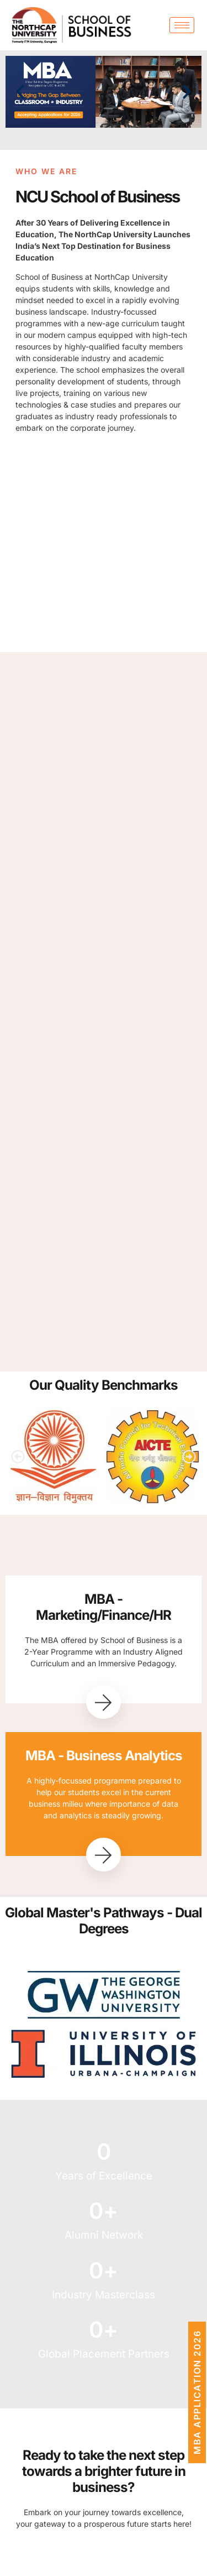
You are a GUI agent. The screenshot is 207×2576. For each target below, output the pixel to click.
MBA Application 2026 (197, 2392)
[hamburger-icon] (181, 25)
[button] (20, 92)
